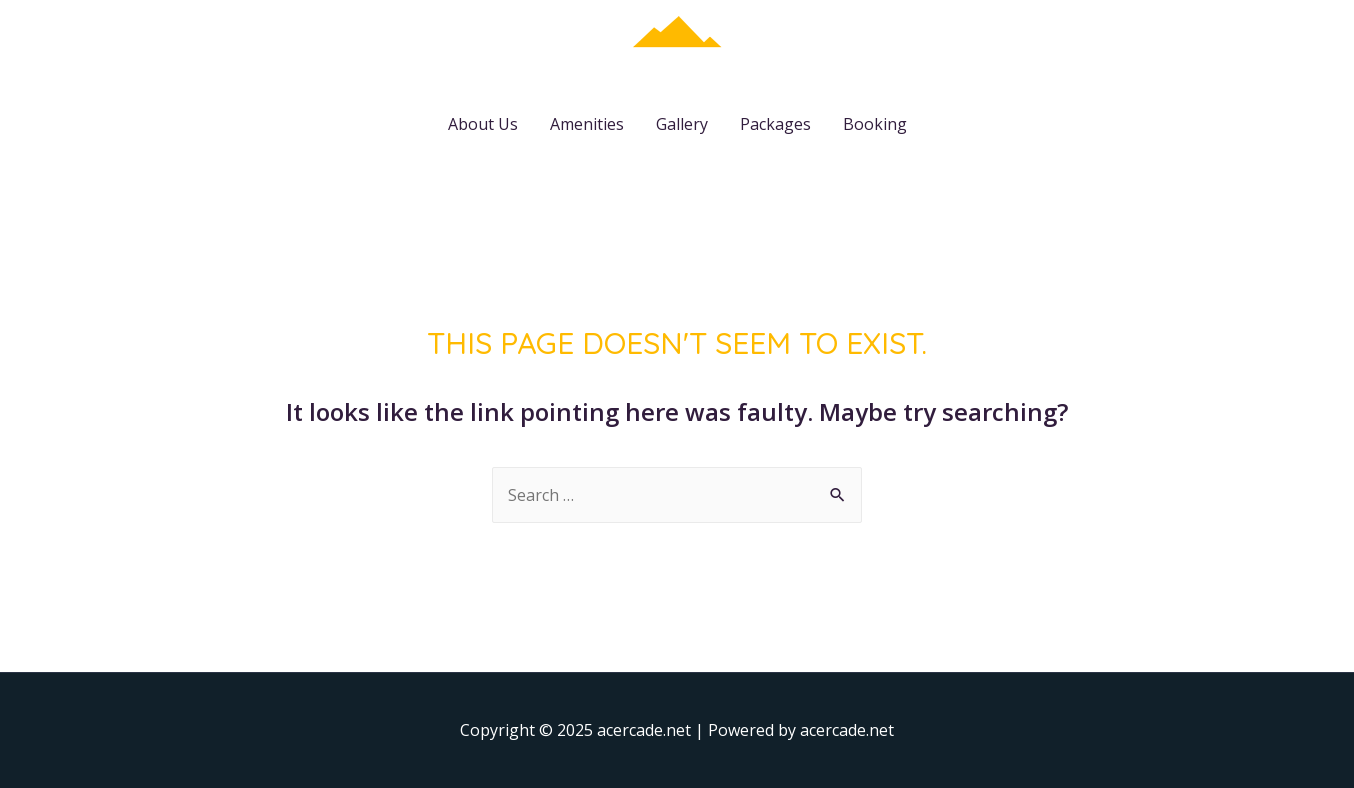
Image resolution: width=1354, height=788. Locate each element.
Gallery (682, 124)
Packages (775, 124)
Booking (875, 124)
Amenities (587, 124)
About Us (483, 124)
